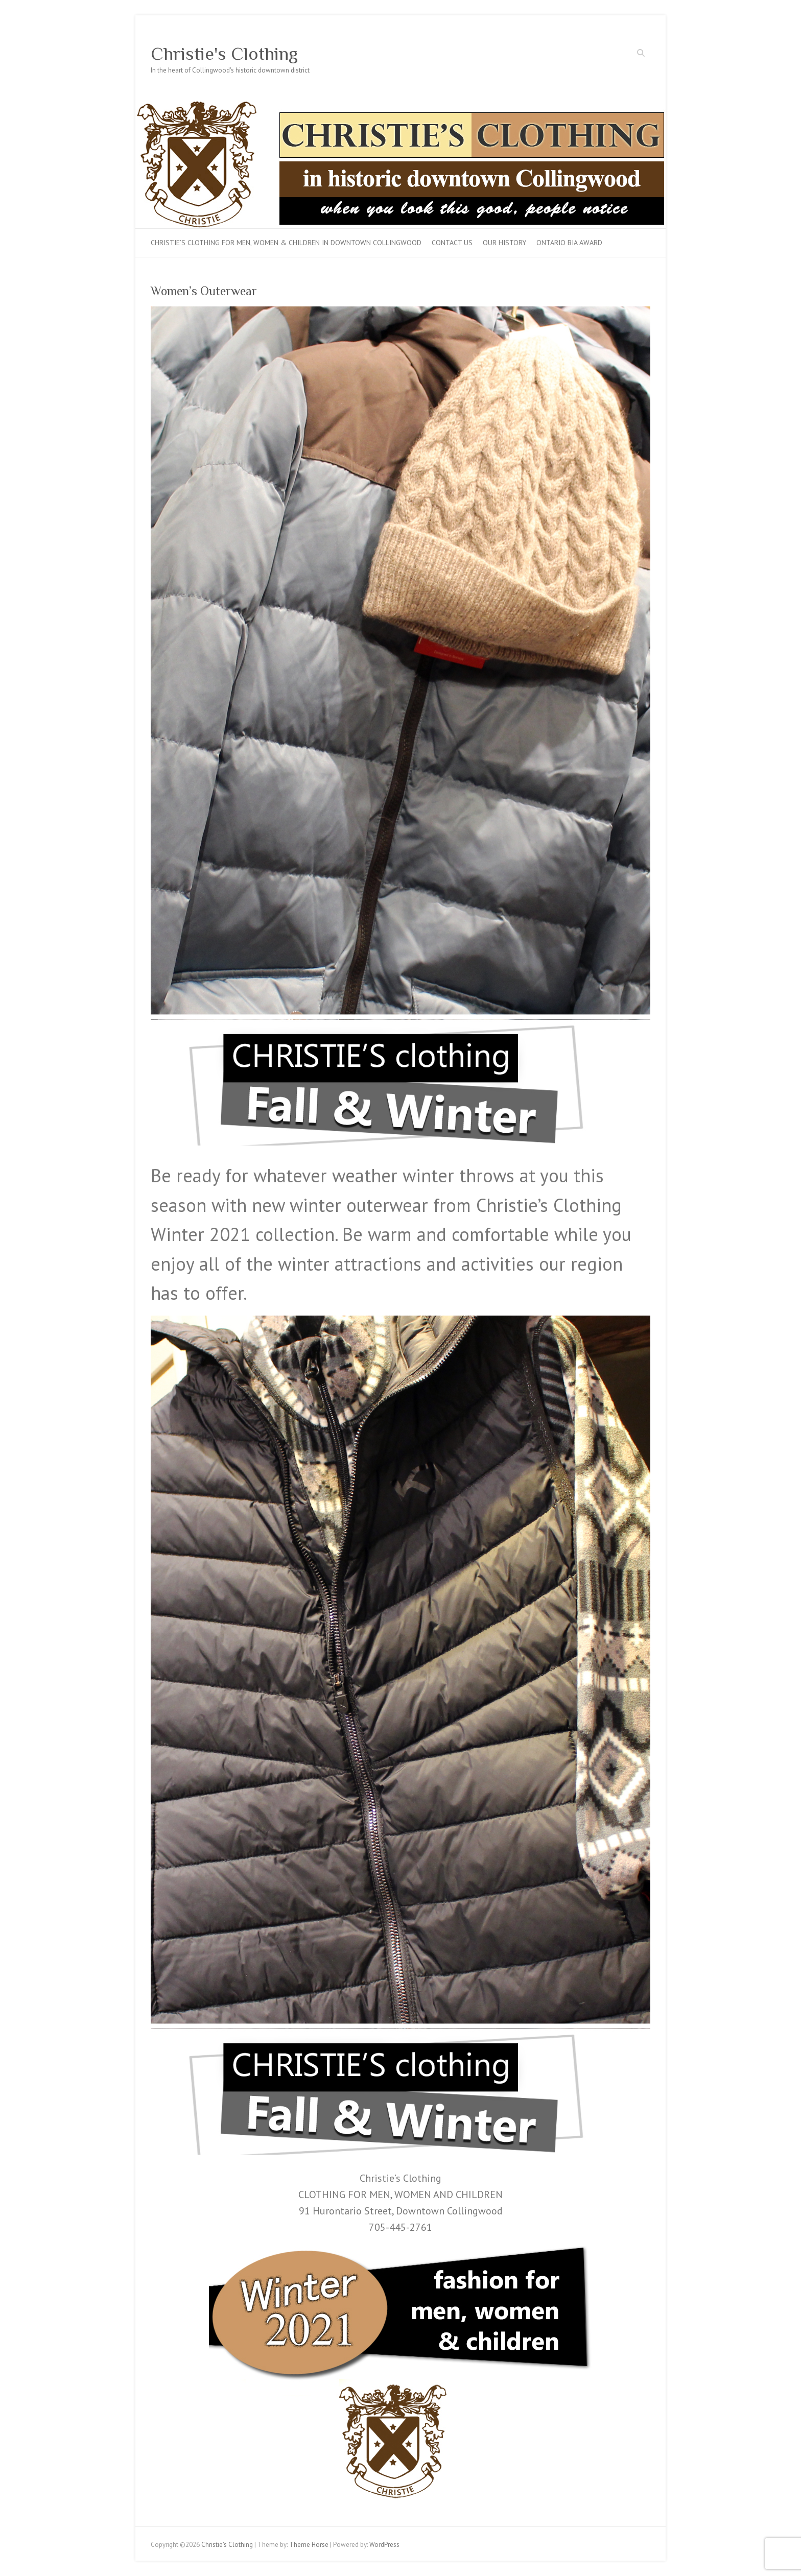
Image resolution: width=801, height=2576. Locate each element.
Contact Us (452, 242)
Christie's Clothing (224, 53)
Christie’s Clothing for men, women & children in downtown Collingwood (286, 242)
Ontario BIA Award (569, 242)
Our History (504, 242)
